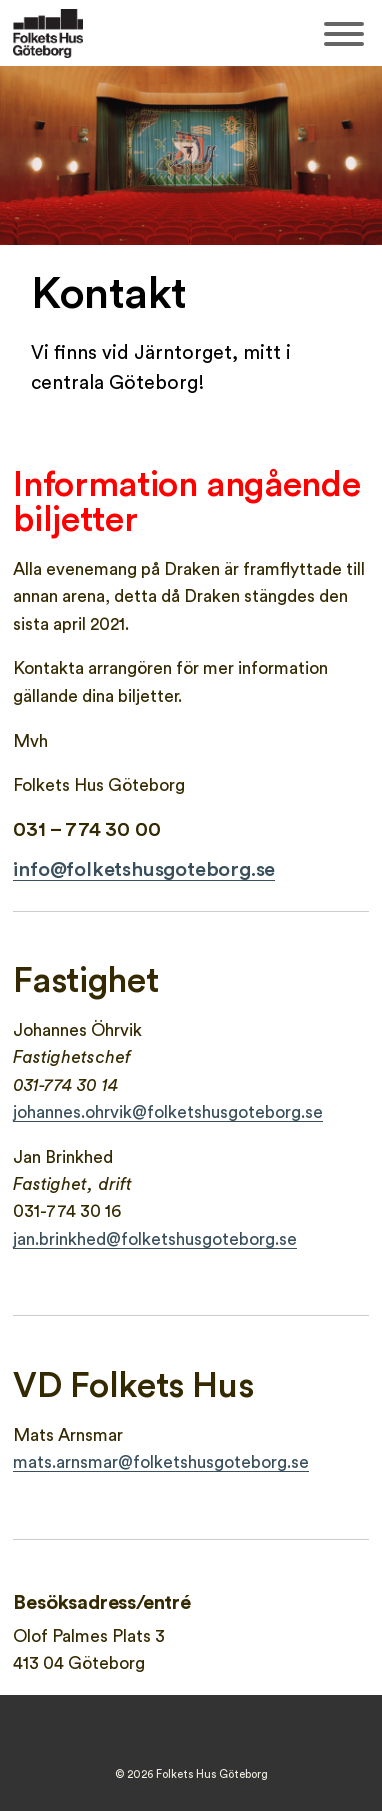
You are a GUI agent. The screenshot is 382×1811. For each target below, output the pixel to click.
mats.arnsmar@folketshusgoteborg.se (161, 1462)
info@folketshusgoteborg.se (144, 870)
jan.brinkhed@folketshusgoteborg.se (155, 1239)
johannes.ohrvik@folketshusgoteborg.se (168, 1112)
